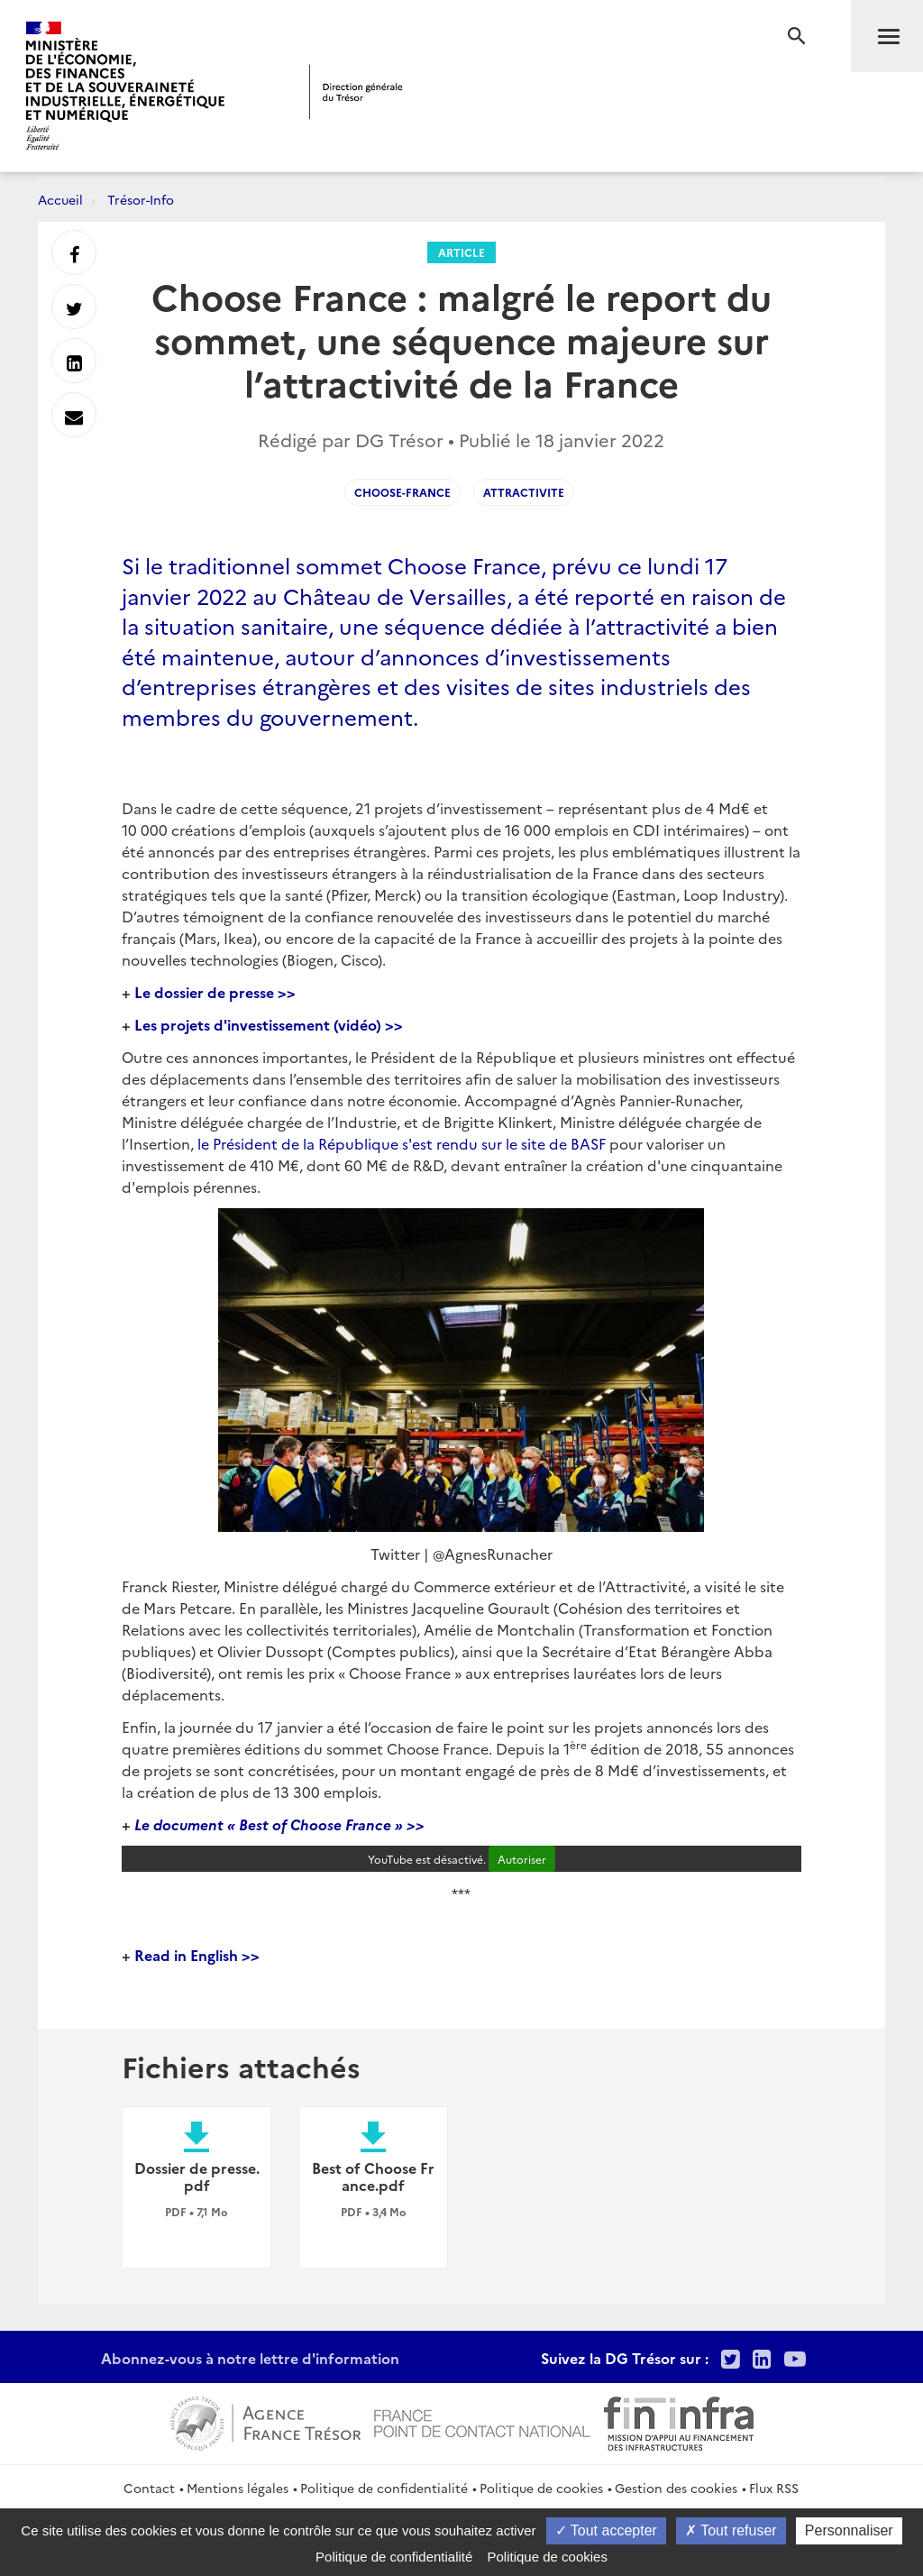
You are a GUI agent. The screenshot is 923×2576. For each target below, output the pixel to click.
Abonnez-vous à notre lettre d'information (250, 2358)
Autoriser (522, 1858)
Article (461, 252)
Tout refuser (731, 2530)
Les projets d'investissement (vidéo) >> (268, 1024)
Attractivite (523, 492)
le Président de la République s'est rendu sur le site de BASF (401, 1143)
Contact (149, 2488)
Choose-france (402, 492)
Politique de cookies (541, 2488)
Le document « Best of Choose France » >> (278, 1824)
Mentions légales (237, 2488)
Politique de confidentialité (384, 2488)
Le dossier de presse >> (215, 992)
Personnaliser (849, 2530)
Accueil (60, 199)
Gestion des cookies (676, 2488)
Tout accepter (606, 2530)
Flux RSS (774, 2488)
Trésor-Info (140, 199)
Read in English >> (197, 1955)
